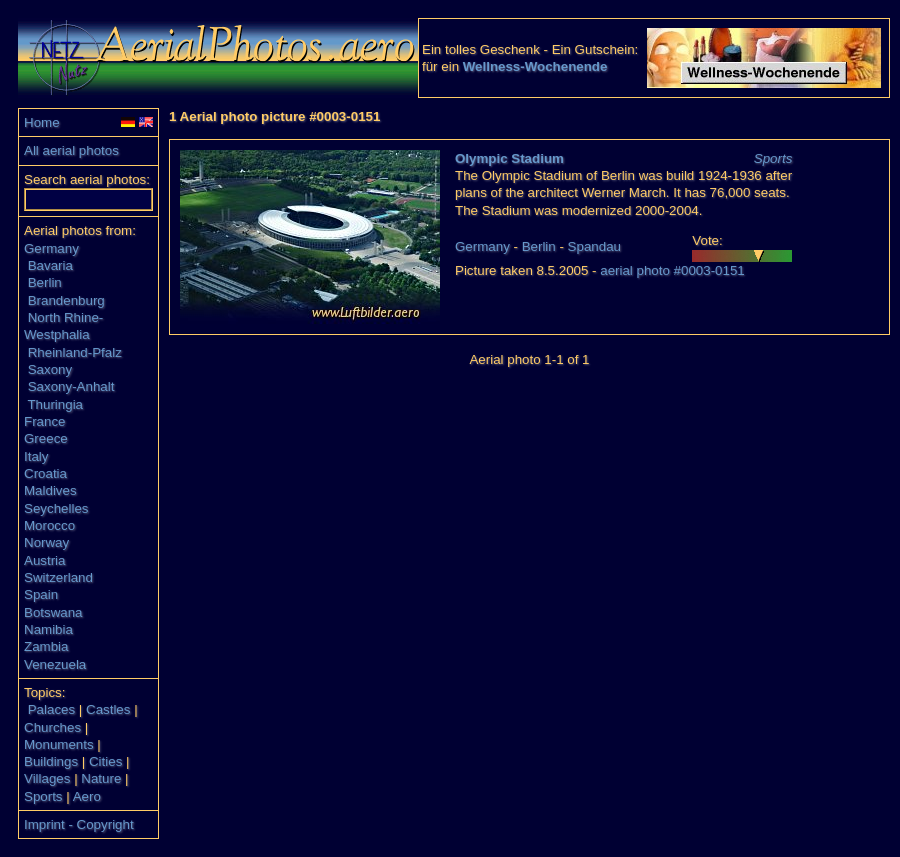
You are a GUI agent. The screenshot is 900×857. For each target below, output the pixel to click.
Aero (87, 796)
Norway (46, 542)
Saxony (50, 369)
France (44, 421)
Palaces (51, 709)
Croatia (45, 473)
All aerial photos (71, 150)
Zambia (46, 646)
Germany (51, 248)
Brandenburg (66, 300)
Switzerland (58, 577)
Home (42, 122)
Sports (43, 796)
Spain (41, 594)
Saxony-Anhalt (71, 386)
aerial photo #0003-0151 (672, 270)
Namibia (48, 629)
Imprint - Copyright (79, 824)
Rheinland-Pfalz (75, 352)
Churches (52, 727)
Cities (105, 761)
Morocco (49, 525)
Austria (44, 560)
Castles (108, 709)
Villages (47, 778)
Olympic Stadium (509, 158)
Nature (101, 778)
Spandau (594, 246)
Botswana (53, 612)
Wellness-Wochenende (535, 66)
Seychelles (56, 508)
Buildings (51, 761)
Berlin (45, 282)
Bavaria (50, 265)
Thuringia (55, 404)
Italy (36, 456)
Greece (46, 438)
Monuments (59, 744)
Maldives (50, 490)
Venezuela (55, 664)
